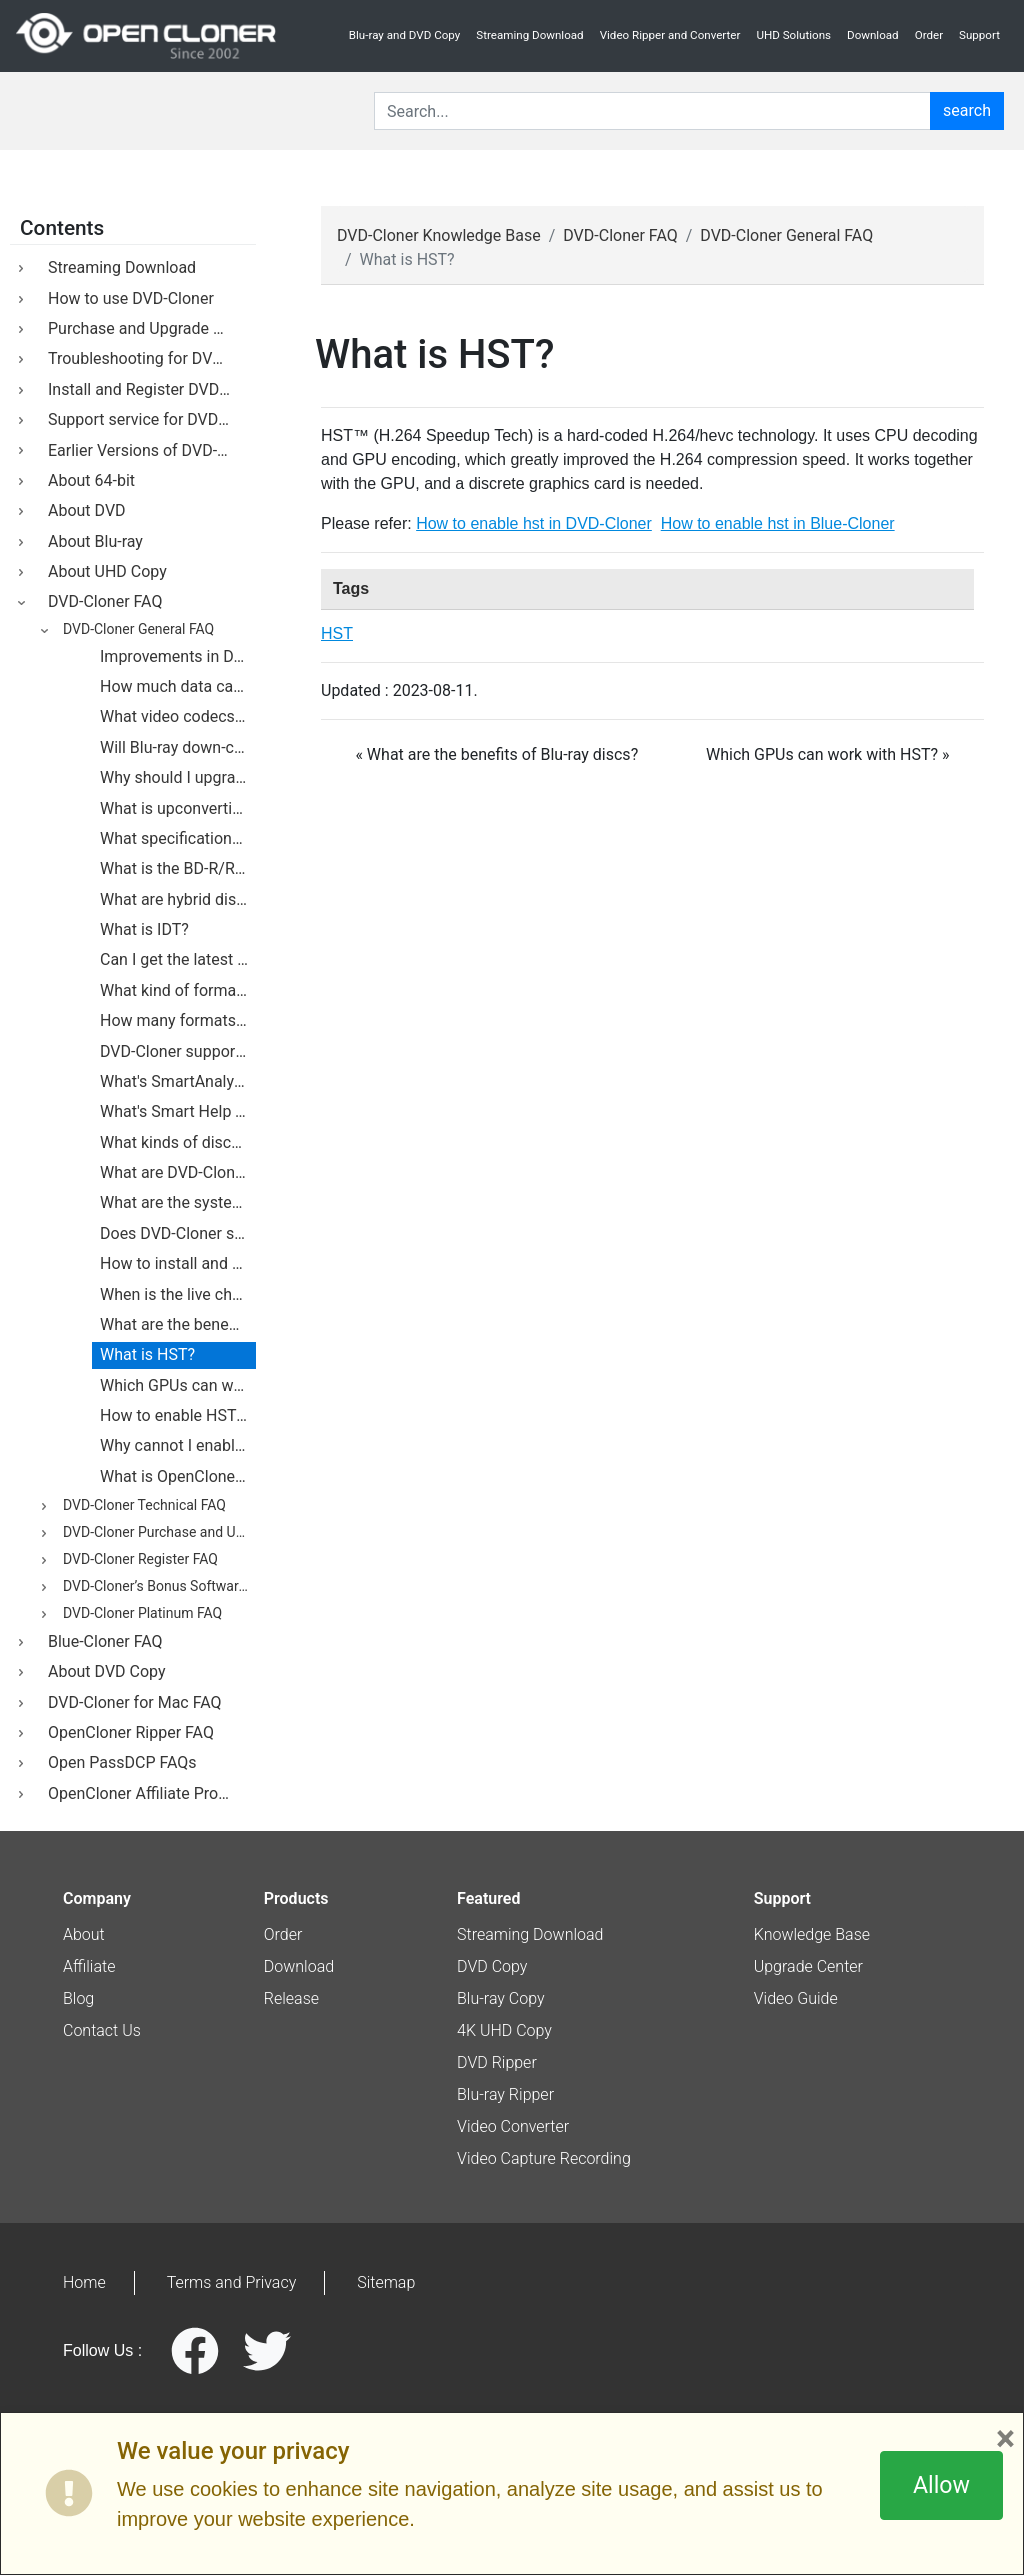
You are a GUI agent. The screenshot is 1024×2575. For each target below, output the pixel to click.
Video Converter (513, 2126)
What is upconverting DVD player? (178, 808)
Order (929, 35)
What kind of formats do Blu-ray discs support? (178, 990)
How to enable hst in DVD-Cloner (534, 523)
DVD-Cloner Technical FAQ (141, 1506)
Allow (941, 2485)
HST (337, 633)
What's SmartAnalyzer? (178, 1081)
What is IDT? (144, 929)
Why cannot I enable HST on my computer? (178, 1445)
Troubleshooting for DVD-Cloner (148, 358)
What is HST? (147, 1354)
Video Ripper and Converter (670, 35)
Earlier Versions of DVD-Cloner (148, 450)
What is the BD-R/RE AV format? (178, 868)
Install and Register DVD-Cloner (148, 389)
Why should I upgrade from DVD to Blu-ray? (178, 777)
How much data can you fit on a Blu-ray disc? (178, 686)
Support (979, 35)
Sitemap (386, 2282)
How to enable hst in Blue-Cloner (778, 523)
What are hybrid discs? (178, 899)
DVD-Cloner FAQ (101, 601)
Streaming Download (529, 35)
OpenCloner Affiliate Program (147, 1793)
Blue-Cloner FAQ (101, 1641)
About (84, 1934)
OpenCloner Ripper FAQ (127, 1732)
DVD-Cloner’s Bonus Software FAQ (156, 1587)
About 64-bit (87, 480)
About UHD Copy (103, 571)
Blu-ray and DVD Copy (405, 35)
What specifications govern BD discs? (178, 838)
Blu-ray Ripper (505, 2094)
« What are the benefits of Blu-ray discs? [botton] (496, 754)
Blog (78, 1998)
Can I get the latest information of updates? (178, 959)
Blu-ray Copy (501, 1998)
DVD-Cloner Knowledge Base (439, 235)
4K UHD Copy (504, 2030)
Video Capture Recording (544, 2158)
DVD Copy (492, 1966)
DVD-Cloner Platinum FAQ (139, 1614)
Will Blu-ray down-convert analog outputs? (178, 747)
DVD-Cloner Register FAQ (137, 1560)
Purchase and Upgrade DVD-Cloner (148, 328)
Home (84, 2282)
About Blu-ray (91, 541)
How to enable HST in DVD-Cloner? (178, 1415)
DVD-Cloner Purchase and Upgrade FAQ (156, 1533)
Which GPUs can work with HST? (178, 1385)
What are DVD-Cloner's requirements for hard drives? (178, 1172)
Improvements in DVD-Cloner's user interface (178, 656)
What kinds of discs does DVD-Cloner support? (178, 1142)
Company (97, 1898)
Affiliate (89, 1966)
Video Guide (796, 1998)
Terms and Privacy (232, 2282)
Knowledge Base (812, 1934)
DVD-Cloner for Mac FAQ (131, 1702)
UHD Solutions (793, 35)
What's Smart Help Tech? (178, 1111)
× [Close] (1005, 2439)
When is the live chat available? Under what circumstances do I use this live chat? (178, 1294)
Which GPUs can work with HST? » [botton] (828, 754)
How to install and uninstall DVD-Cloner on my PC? (178, 1263)
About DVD (83, 510)
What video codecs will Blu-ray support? (178, 716)
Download (873, 35)
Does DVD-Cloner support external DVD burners (178, 1233)
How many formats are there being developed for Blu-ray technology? (178, 1020)
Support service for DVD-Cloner (148, 419)
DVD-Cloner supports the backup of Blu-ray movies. (178, 1051)
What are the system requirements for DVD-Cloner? (178, 1202)
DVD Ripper (497, 2062)
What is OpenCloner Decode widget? (178, 1476)
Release (291, 1998)
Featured (488, 1898)
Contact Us (102, 2030)
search (967, 110)
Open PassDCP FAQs (118, 1762)
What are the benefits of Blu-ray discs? (178, 1324)
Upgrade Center (808, 1966)
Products (296, 1898)
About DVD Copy (103, 1671)
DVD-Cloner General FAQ (135, 630)
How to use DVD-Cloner (127, 298)
